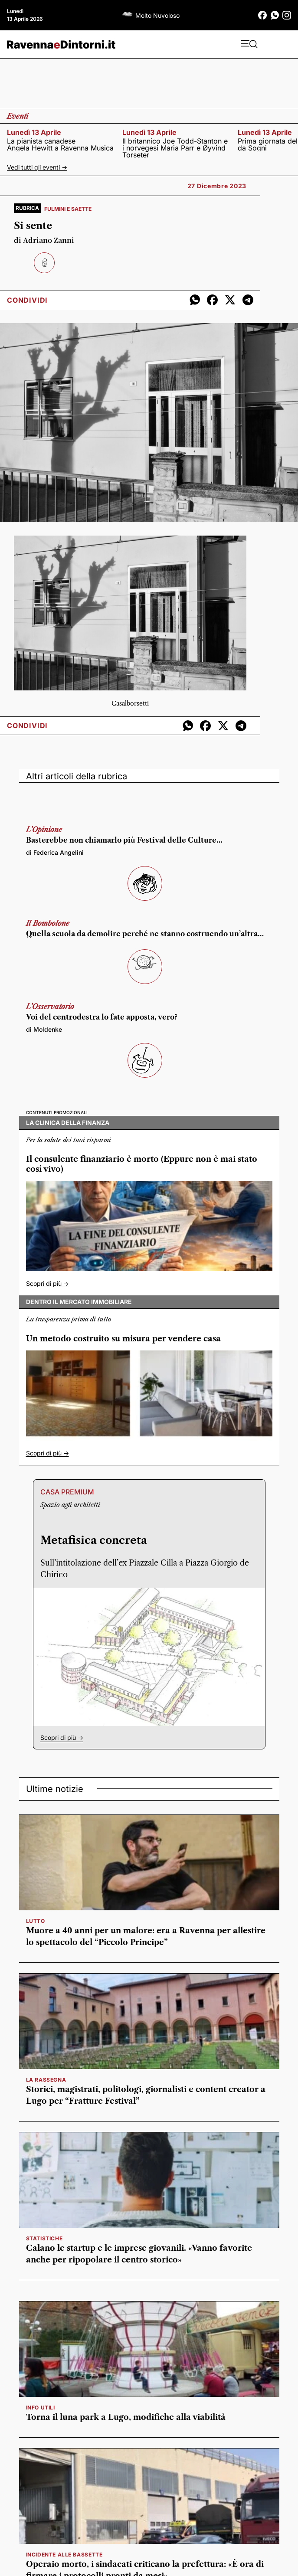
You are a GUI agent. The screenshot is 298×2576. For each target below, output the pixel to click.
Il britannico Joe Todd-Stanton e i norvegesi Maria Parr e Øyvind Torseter (175, 147)
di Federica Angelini (55, 852)
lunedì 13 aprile (34, 132)
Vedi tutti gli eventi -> (37, 167)
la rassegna (46, 2079)
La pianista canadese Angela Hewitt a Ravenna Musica (60, 144)
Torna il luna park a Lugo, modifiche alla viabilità (126, 2417)
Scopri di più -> (47, 1283)
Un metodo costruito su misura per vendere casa (123, 1339)
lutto (35, 1921)
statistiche (44, 2238)
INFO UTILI (40, 2407)
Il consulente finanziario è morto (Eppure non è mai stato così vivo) (141, 1164)
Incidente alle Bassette (64, 2554)
